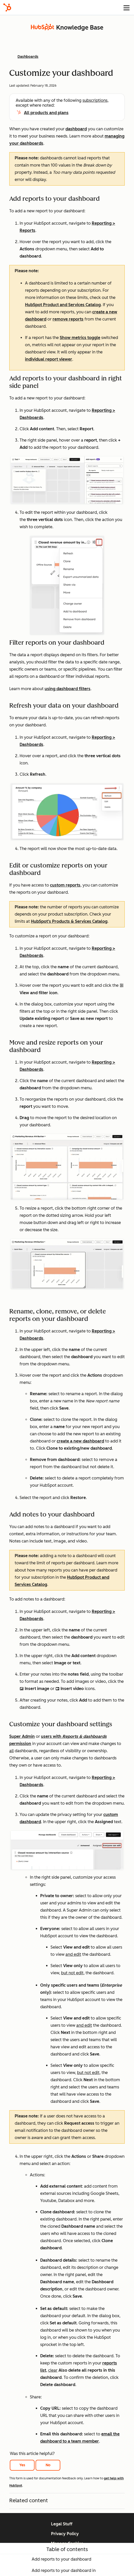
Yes (22, 2465)
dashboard (76, 128)
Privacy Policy (65, 2533)
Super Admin (22, 1736)
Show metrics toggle (80, 337)
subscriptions (94, 100)
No (48, 2465)
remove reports (68, 319)
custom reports (65, 885)
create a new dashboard (80, 1441)
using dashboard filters (67, 688)
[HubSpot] (7, 7)
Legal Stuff (61, 2524)
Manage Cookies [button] (67, 2543)
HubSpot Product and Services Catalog (63, 304)
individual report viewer (48, 359)
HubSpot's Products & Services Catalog (69, 921)
